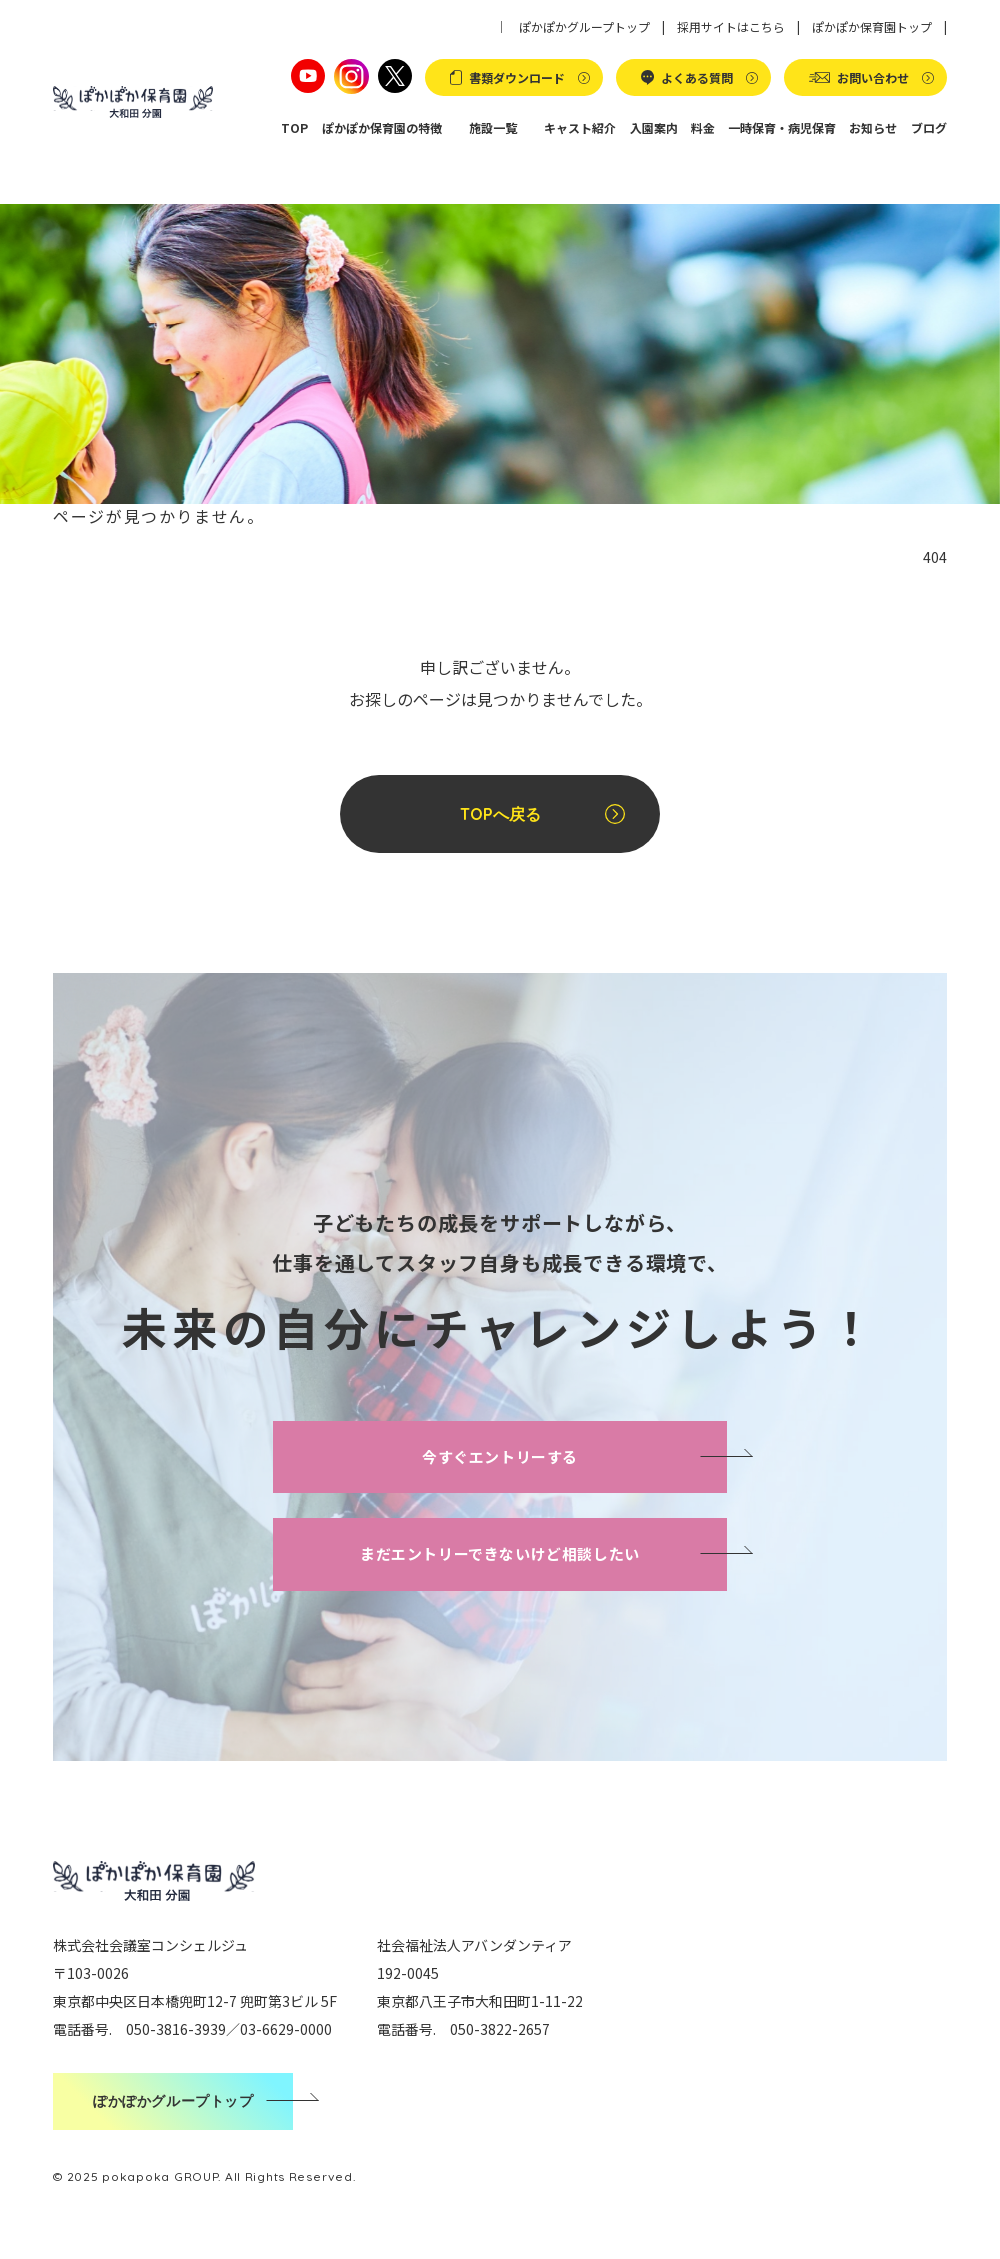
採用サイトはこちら (731, 26)
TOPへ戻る (500, 814)
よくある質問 (697, 77)
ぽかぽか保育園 (133, 102)
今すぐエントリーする (500, 1456)
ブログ (929, 127)
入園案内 (654, 127)
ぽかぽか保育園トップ (872, 26)
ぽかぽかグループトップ (584, 26)
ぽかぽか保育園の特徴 (382, 127)
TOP (295, 127)
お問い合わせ (873, 77)
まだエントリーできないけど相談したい (500, 1553)
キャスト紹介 (581, 127)
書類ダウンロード (517, 77)
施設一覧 (493, 127)
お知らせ (874, 127)
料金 (703, 127)
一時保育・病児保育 (782, 127)
